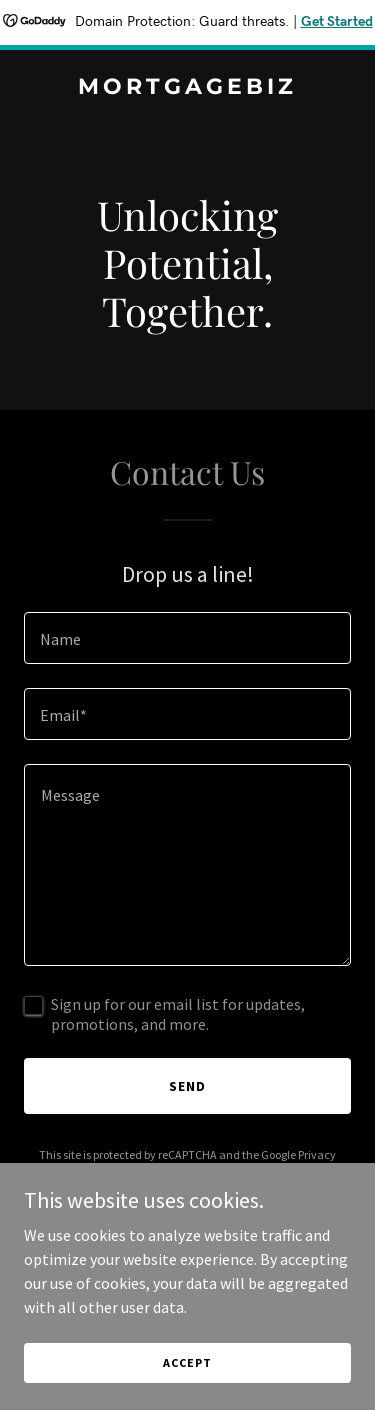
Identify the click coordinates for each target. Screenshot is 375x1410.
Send (187, 1086)
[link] (187, 88)
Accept (187, 1362)
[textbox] (187, 638)
